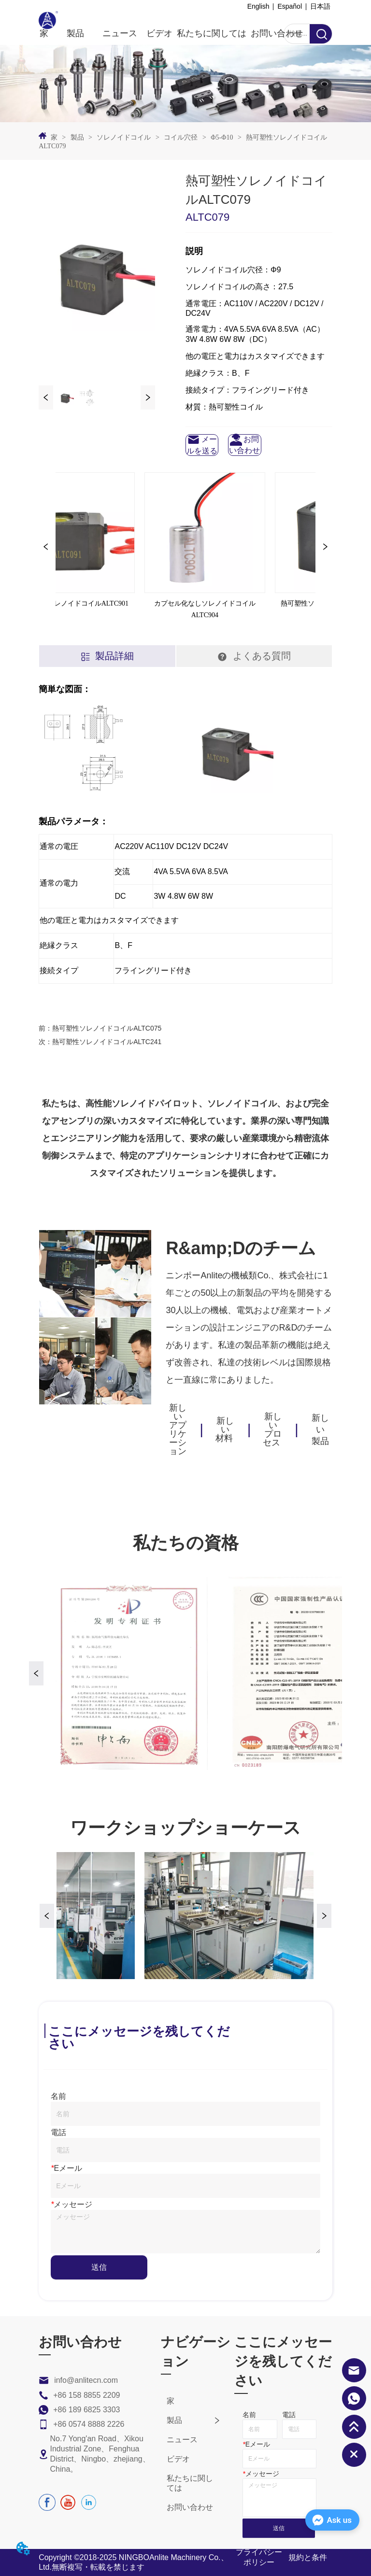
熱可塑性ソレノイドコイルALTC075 (106, 1028)
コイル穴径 (181, 137)
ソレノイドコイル (124, 137)
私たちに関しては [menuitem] (211, 33)
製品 (77, 137)
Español (289, 6)
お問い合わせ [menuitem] (277, 33)
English (258, 6)
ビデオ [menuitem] (159, 33)
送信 (99, 2267)
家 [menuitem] (44, 33)
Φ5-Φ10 (222, 137)
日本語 (320, 6)
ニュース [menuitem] (119, 33)
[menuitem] (75, 33)
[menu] (171, 33)
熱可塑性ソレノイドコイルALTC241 (106, 1042)
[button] (75, 33)
